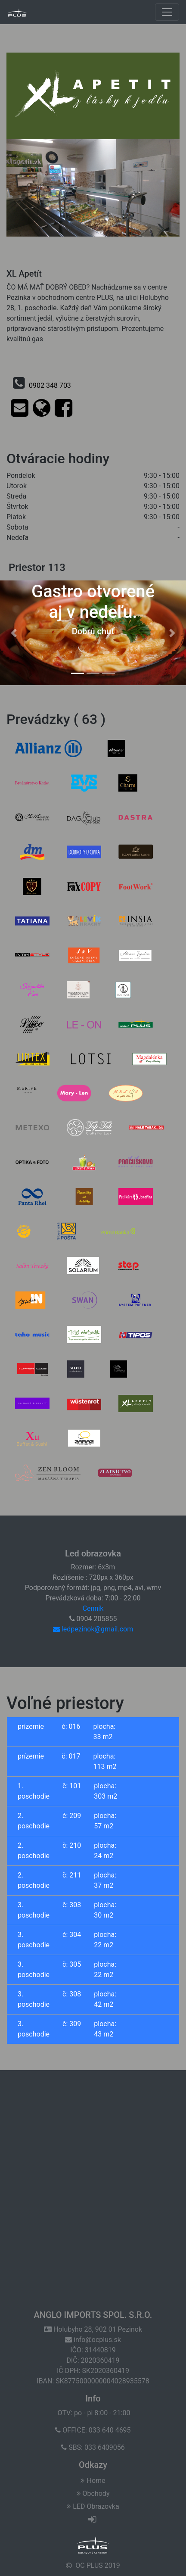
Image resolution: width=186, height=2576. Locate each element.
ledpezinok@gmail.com (93, 1629)
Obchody (93, 2493)
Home (93, 2480)
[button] (14, 632)
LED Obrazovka (93, 2506)
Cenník (93, 1608)
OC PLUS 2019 (97, 2565)
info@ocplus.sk (93, 2340)
